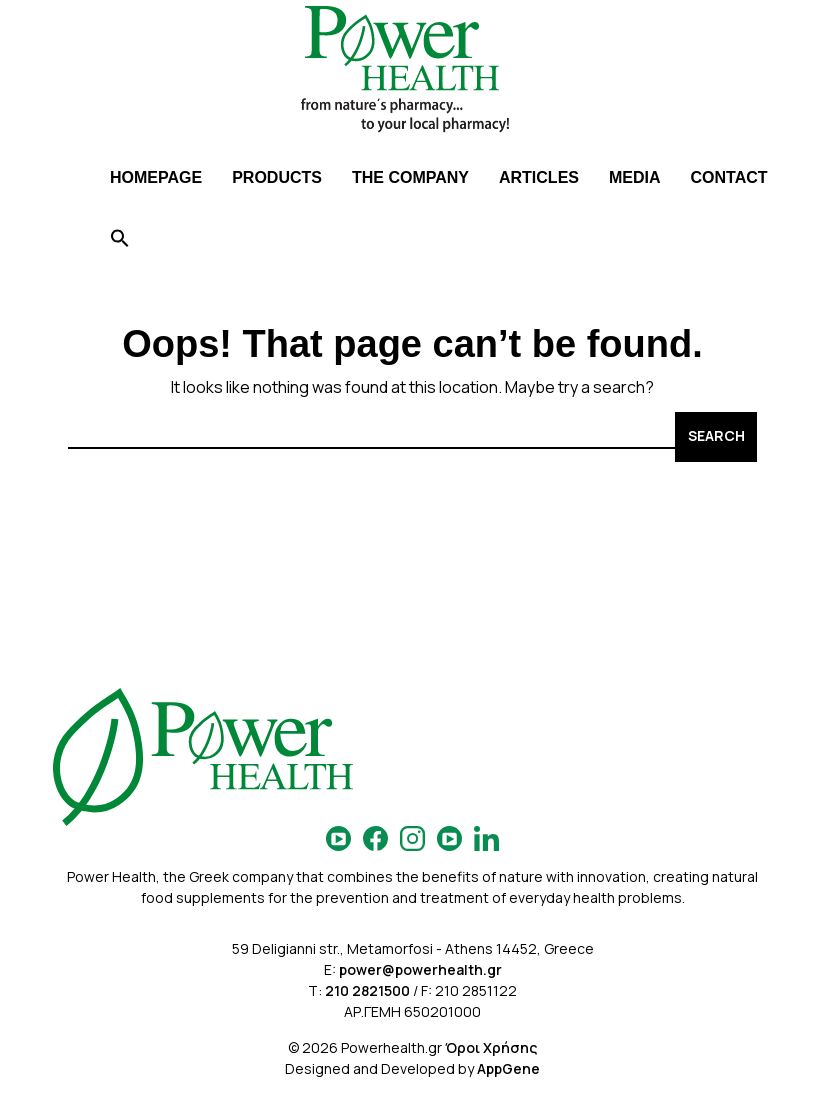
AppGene (508, 1068)
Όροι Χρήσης (491, 1047)
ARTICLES (539, 177)
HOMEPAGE (156, 177)
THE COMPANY (410, 177)
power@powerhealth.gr (420, 969)
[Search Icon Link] (120, 240)
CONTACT (729, 177)
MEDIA (635, 177)
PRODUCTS (277, 177)
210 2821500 (367, 990)
